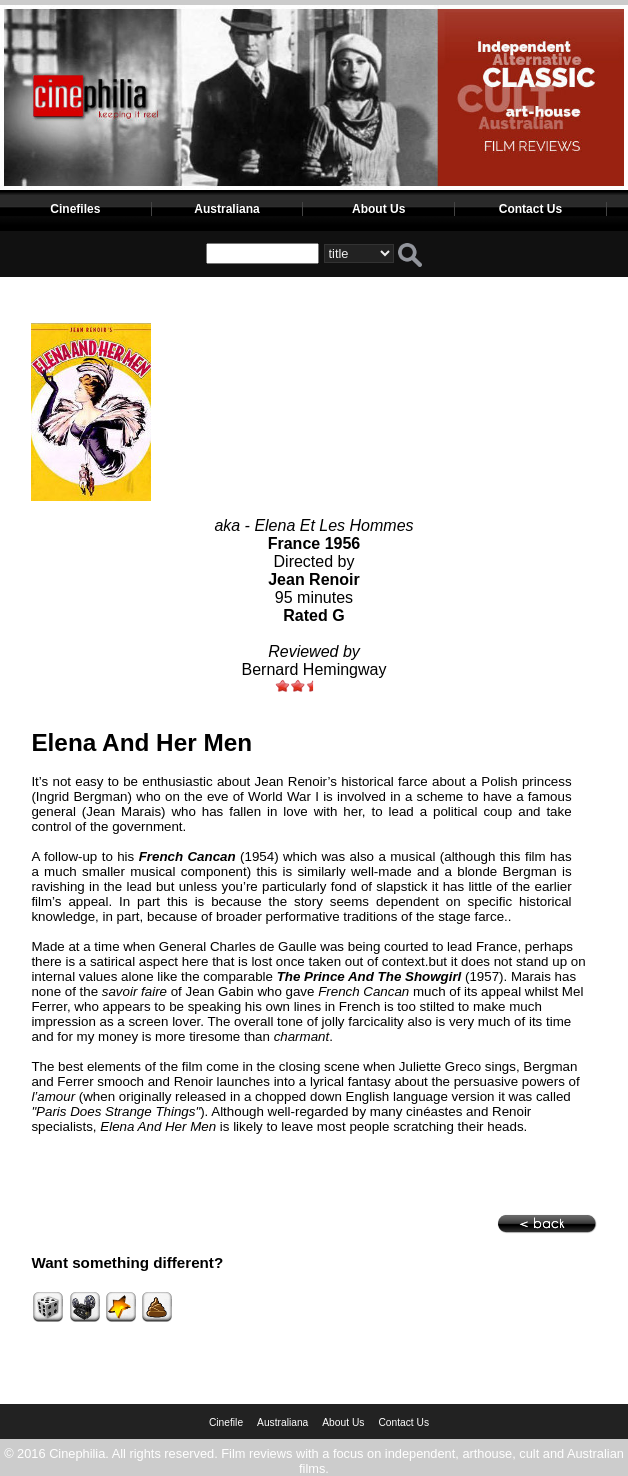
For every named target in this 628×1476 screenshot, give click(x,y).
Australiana (226, 209)
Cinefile (226, 1422)
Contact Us (530, 209)
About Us (378, 209)
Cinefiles (75, 209)
